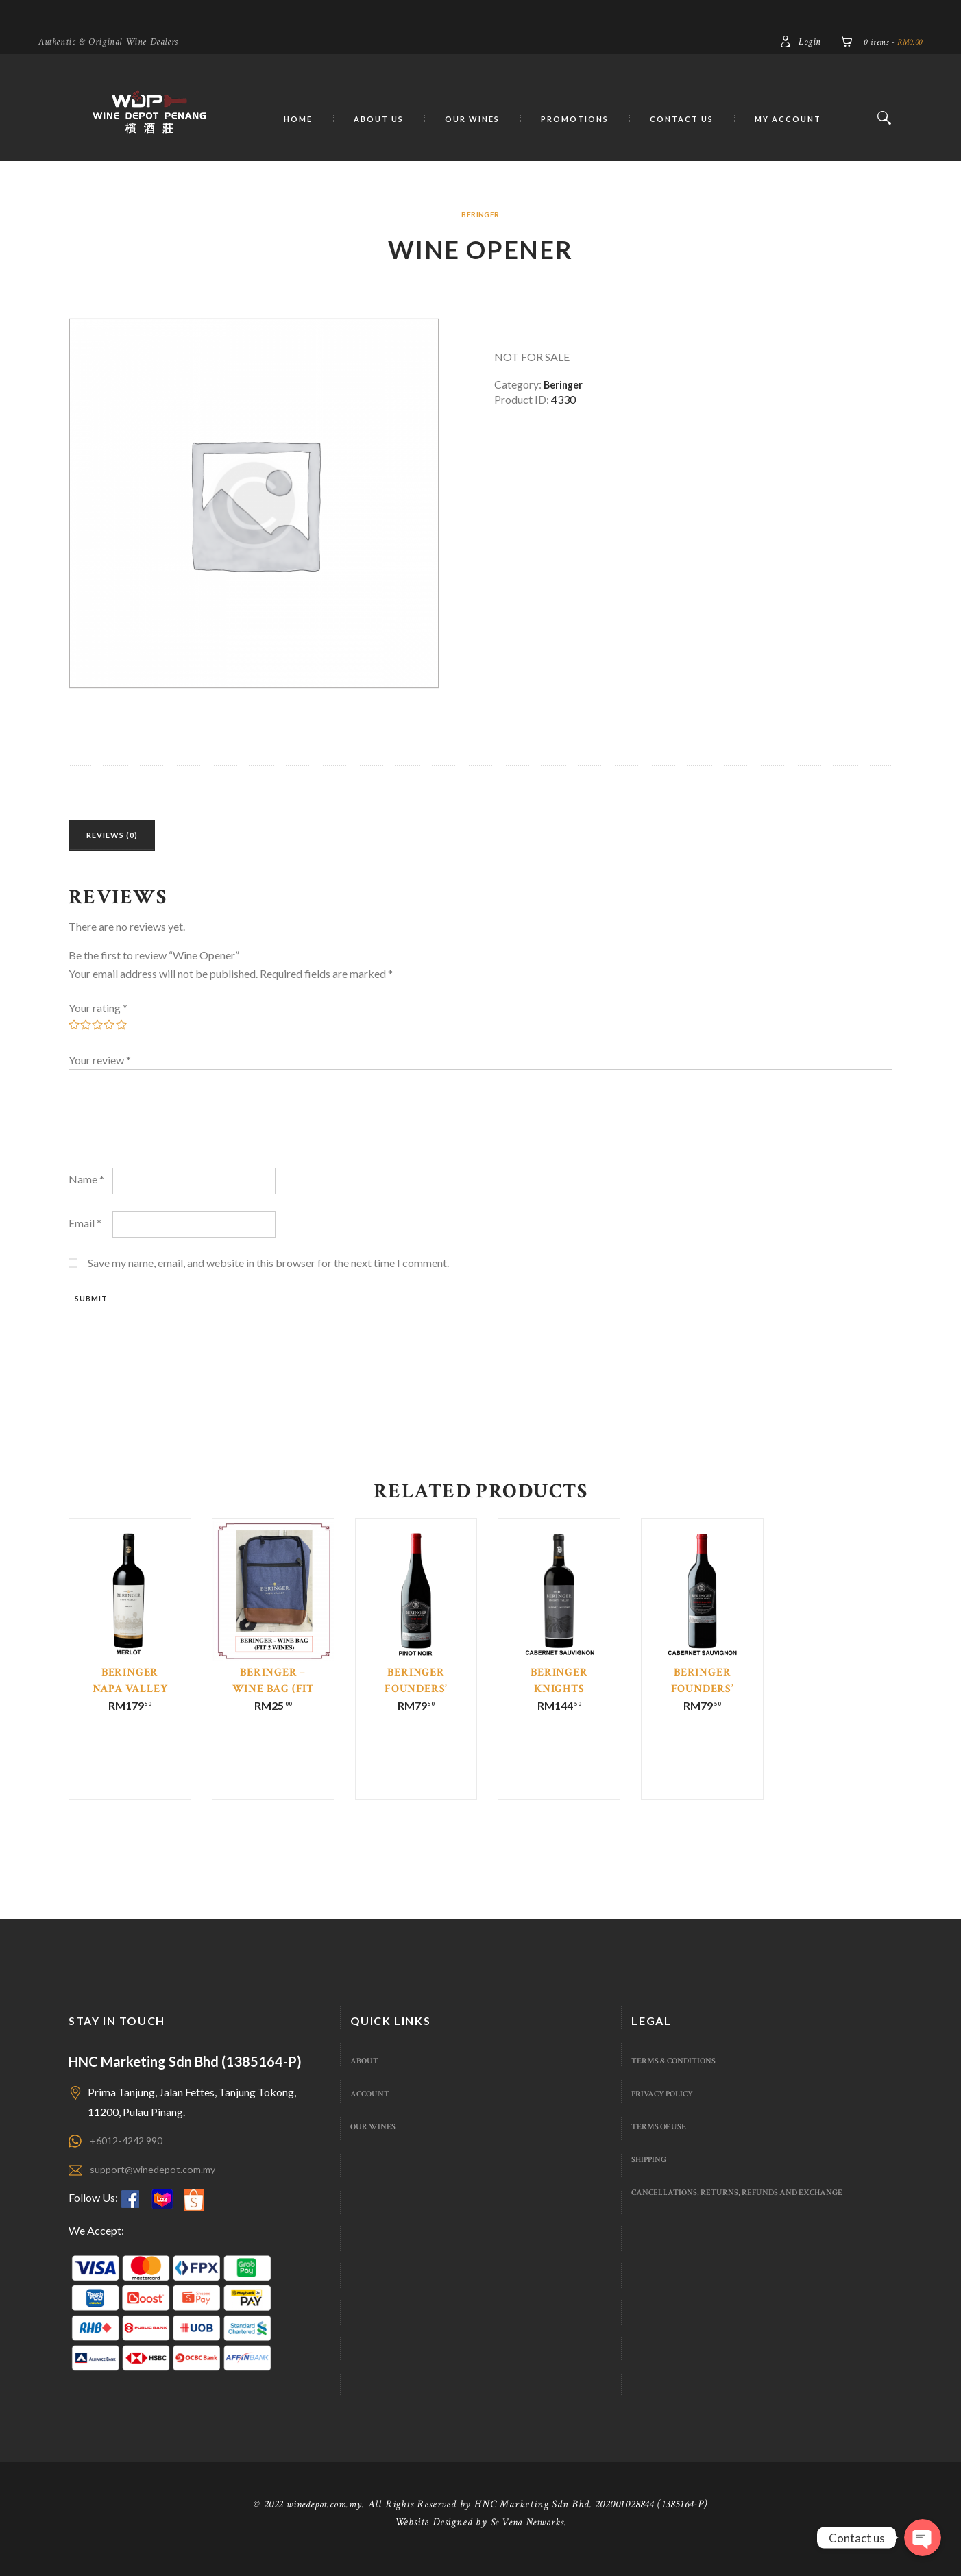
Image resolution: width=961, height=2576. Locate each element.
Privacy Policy (667, 2108)
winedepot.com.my (324, 2519)
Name (86, 1184)
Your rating (98, 1012)
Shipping (651, 2174)
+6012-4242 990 (130, 2154)
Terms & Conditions (679, 2075)
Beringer (481, 214)
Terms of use (662, 2141)
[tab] (126, 838)
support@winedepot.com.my (158, 2182)
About (366, 2075)
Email (85, 1227)
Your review (100, 1064)
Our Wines (376, 2141)
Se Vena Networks (527, 2537)
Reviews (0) (125, 837)
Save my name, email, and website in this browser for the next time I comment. (268, 1267)
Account (373, 2108)
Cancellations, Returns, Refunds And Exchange (753, 2206)
